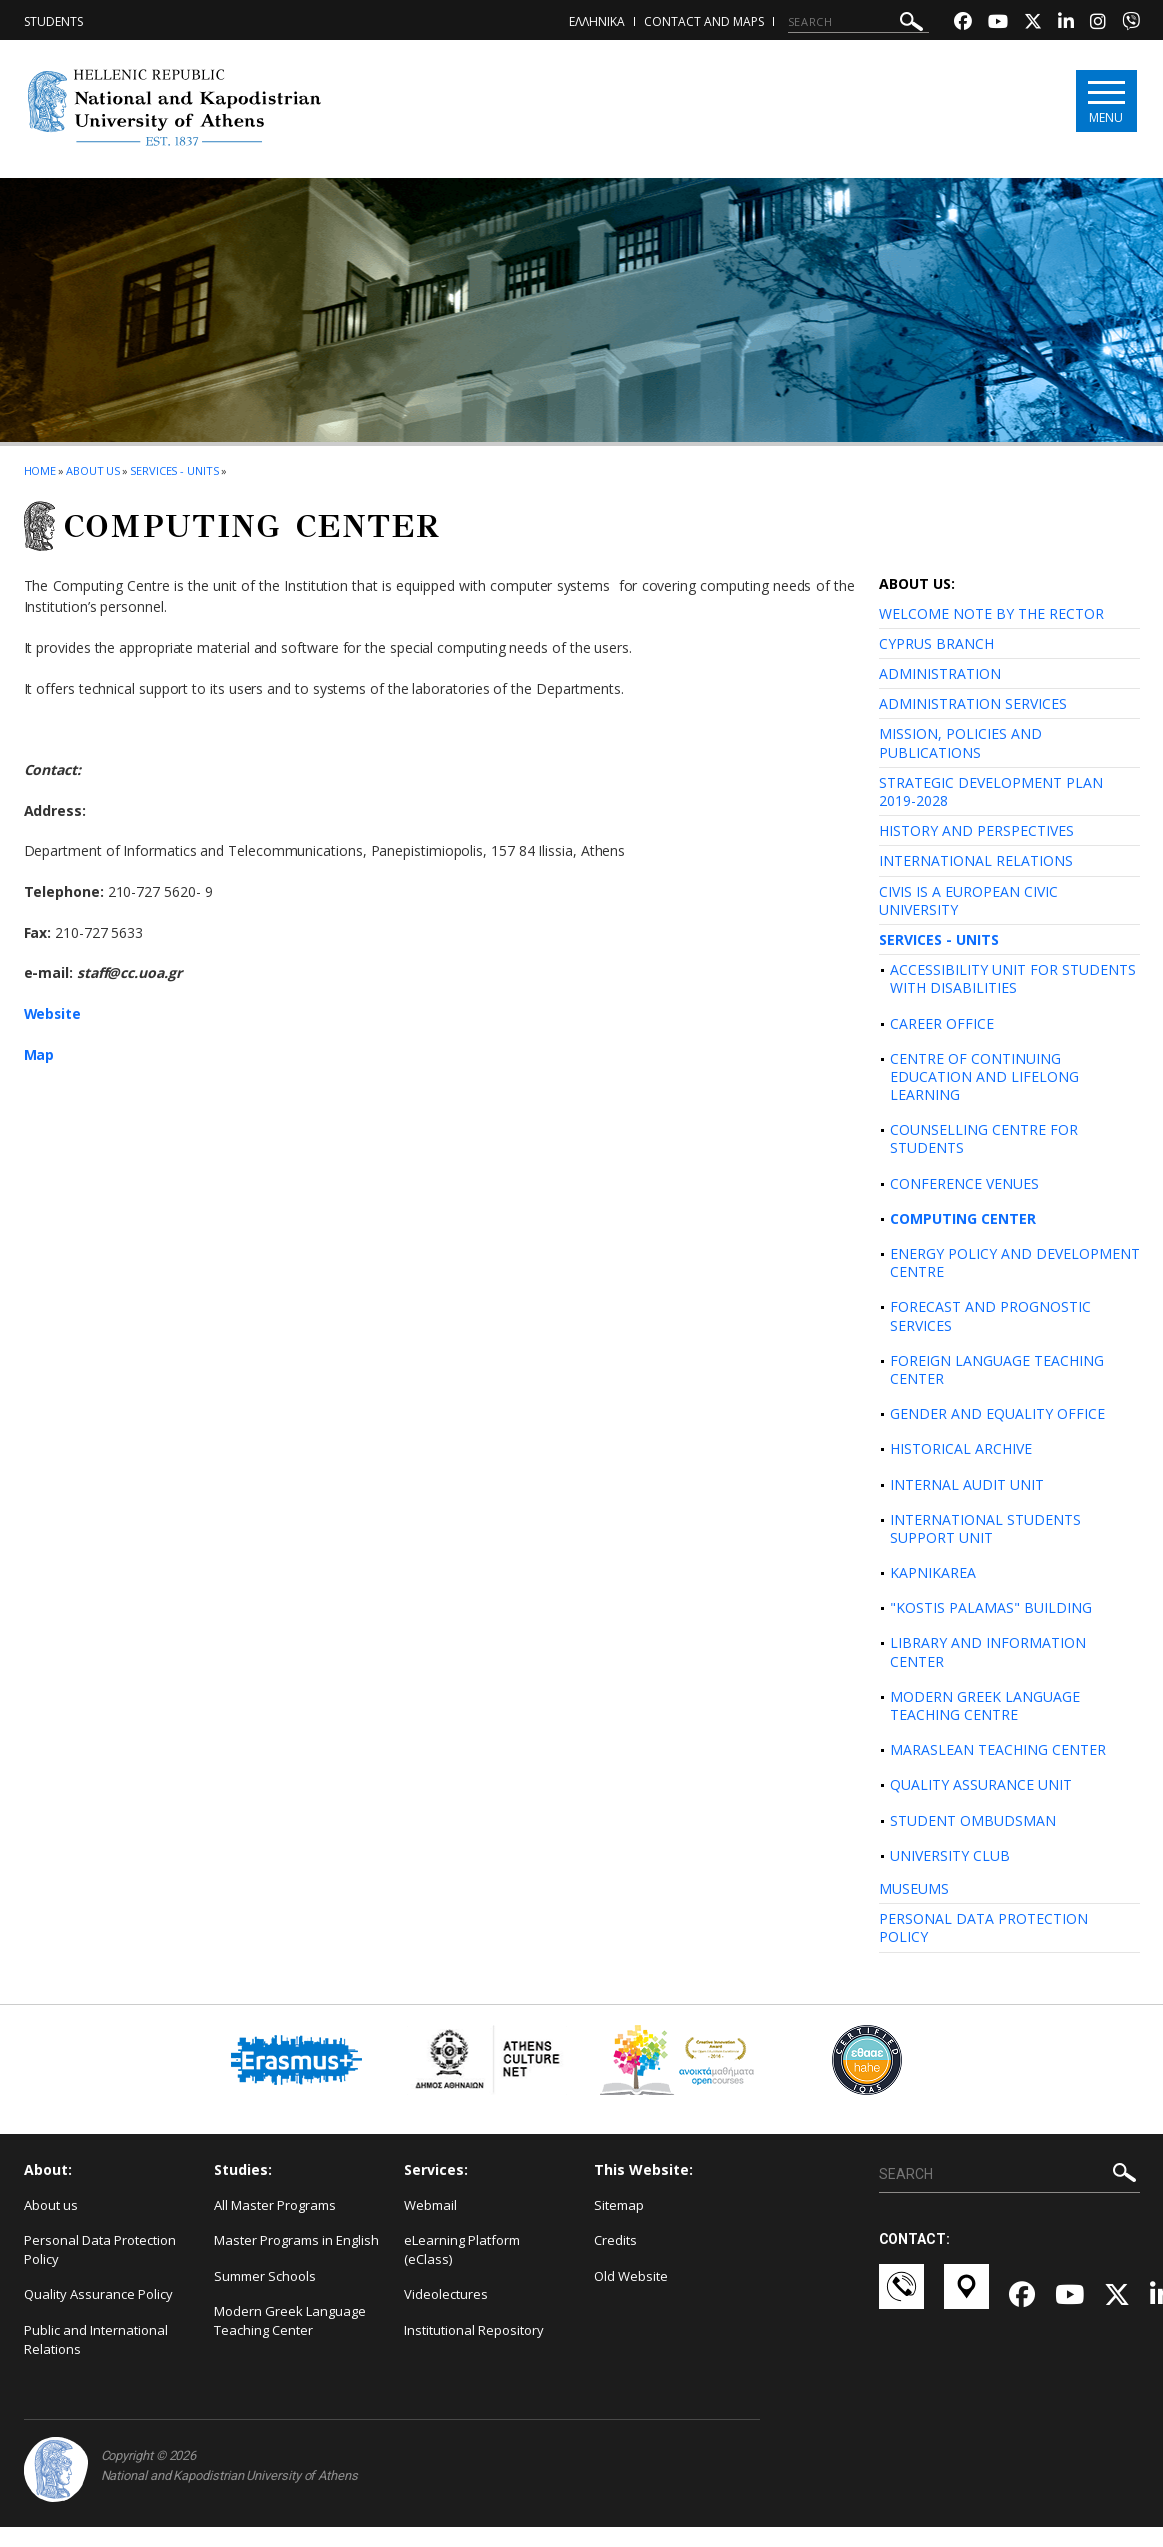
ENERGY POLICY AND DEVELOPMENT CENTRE (1015, 1262)
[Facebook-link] (963, 23)
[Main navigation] (1105, 101)
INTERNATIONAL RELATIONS (976, 860)
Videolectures (446, 2294)
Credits (615, 2240)
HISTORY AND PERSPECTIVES (976, 830)
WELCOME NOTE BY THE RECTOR (991, 613)
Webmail (430, 2205)
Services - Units (174, 470)
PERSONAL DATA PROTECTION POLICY (983, 1927)
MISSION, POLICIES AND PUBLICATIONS (960, 742)
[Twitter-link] (1033, 23)
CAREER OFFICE (942, 1023)
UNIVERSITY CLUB (950, 1855)
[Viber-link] (1131, 23)
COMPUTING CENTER (963, 1218)
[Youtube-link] (998, 23)
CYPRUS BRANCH (936, 643)
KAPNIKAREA (933, 1572)
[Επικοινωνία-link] (901, 2296)
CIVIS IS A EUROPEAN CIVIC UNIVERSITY (968, 900)
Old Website (631, 2276)
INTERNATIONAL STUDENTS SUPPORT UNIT (985, 1528)
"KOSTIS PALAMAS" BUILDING (991, 1607)
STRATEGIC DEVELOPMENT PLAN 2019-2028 (991, 791)
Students (53, 21)
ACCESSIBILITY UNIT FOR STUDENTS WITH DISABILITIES (1013, 978)
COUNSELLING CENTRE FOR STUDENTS (984, 1138)
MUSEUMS (914, 1888)
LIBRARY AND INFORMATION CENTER (988, 1651)
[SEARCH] (858, 22)
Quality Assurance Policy (98, 2294)
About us (93, 470)
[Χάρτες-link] (966, 2296)
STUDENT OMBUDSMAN (973, 1820)
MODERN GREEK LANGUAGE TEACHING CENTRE (985, 1705)
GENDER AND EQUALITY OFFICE (997, 1413)
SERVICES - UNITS (939, 939)
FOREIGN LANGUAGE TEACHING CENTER (997, 1369)
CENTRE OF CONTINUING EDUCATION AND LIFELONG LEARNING (984, 1076)
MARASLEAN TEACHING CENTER (998, 1749)
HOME (40, 470)
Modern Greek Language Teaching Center (290, 2320)
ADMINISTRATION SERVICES (973, 703)
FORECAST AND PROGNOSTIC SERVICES (990, 1315)
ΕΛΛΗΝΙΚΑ (597, 21)
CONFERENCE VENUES (964, 1183)
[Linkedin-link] (1066, 23)
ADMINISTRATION (940, 673)
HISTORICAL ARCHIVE (961, 1448)
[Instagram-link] (1098, 23)
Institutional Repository (474, 2330)
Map (39, 1054)
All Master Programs (275, 2205)
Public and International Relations (96, 2339)
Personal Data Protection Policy (100, 2249)
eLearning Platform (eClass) (462, 2249)
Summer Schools (265, 2276)
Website (53, 1013)
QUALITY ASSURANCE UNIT (981, 1784)
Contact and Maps (704, 21)
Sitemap (619, 2205)
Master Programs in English (296, 2240)
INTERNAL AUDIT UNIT (967, 1484)
